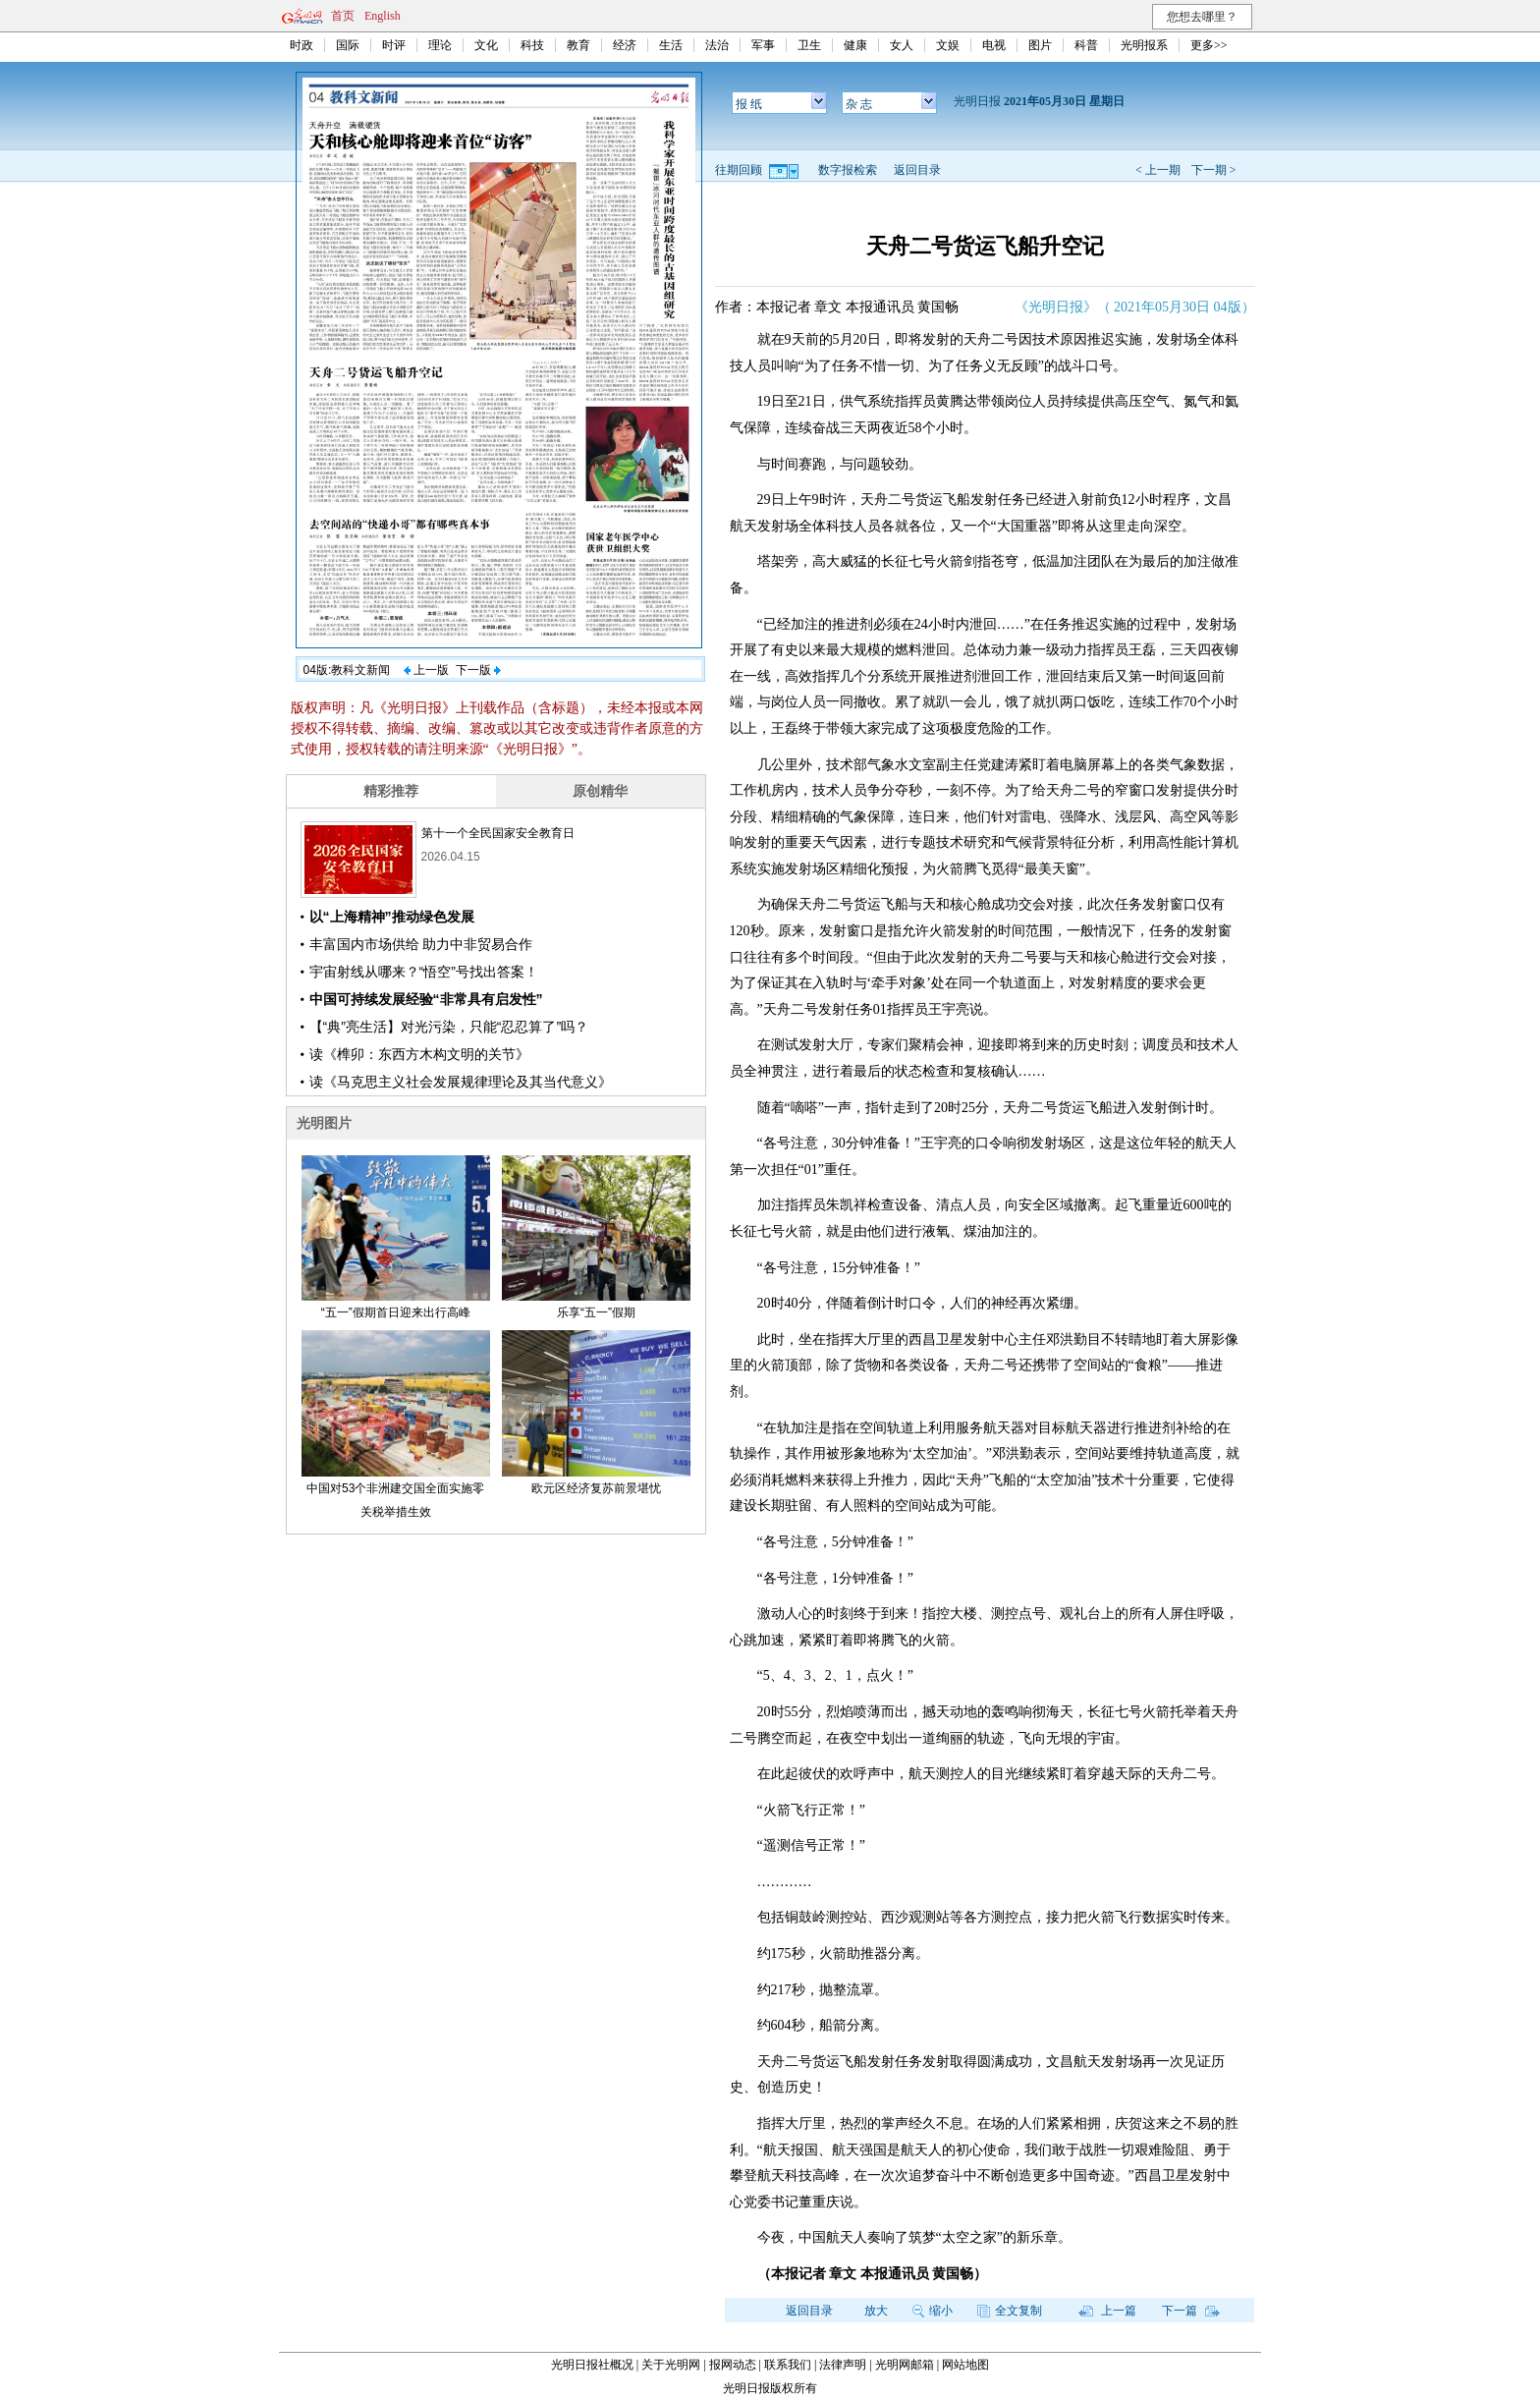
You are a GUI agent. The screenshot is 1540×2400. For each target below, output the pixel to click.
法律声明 (842, 2365)
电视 (994, 45)
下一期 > (1214, 170)
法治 (717, 45)
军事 (763, 45)
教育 (578, 45)
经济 (624, 45)
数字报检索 (847, 170)
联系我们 (787, 2365)
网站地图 (965, 2365)
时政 (301, 45)
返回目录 (917, 170)
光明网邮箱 (904, 2365)
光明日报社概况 (592, 2365)
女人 (901, 45)
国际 (347, 45)
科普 (1086, 45)
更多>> (1209, 45)
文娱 (948, 45)
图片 (1040, 45)
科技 (532, 45)
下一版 (478, 670)
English (382, 16)
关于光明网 (670, 2365)
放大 (876, 2310)
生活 (671, 45)
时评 (394, 45)
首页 (343, 16)
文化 (486, 45)
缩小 (932, 2310)
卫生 (809, 45)
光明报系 (1144, 45)
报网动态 (732, 2365)
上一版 (426, 670)
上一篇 (1107, 2310)
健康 (855, 45)
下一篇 (1191, 2310)
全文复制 (1009, 2310)
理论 (440, 45)
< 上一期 (1158, 170)
